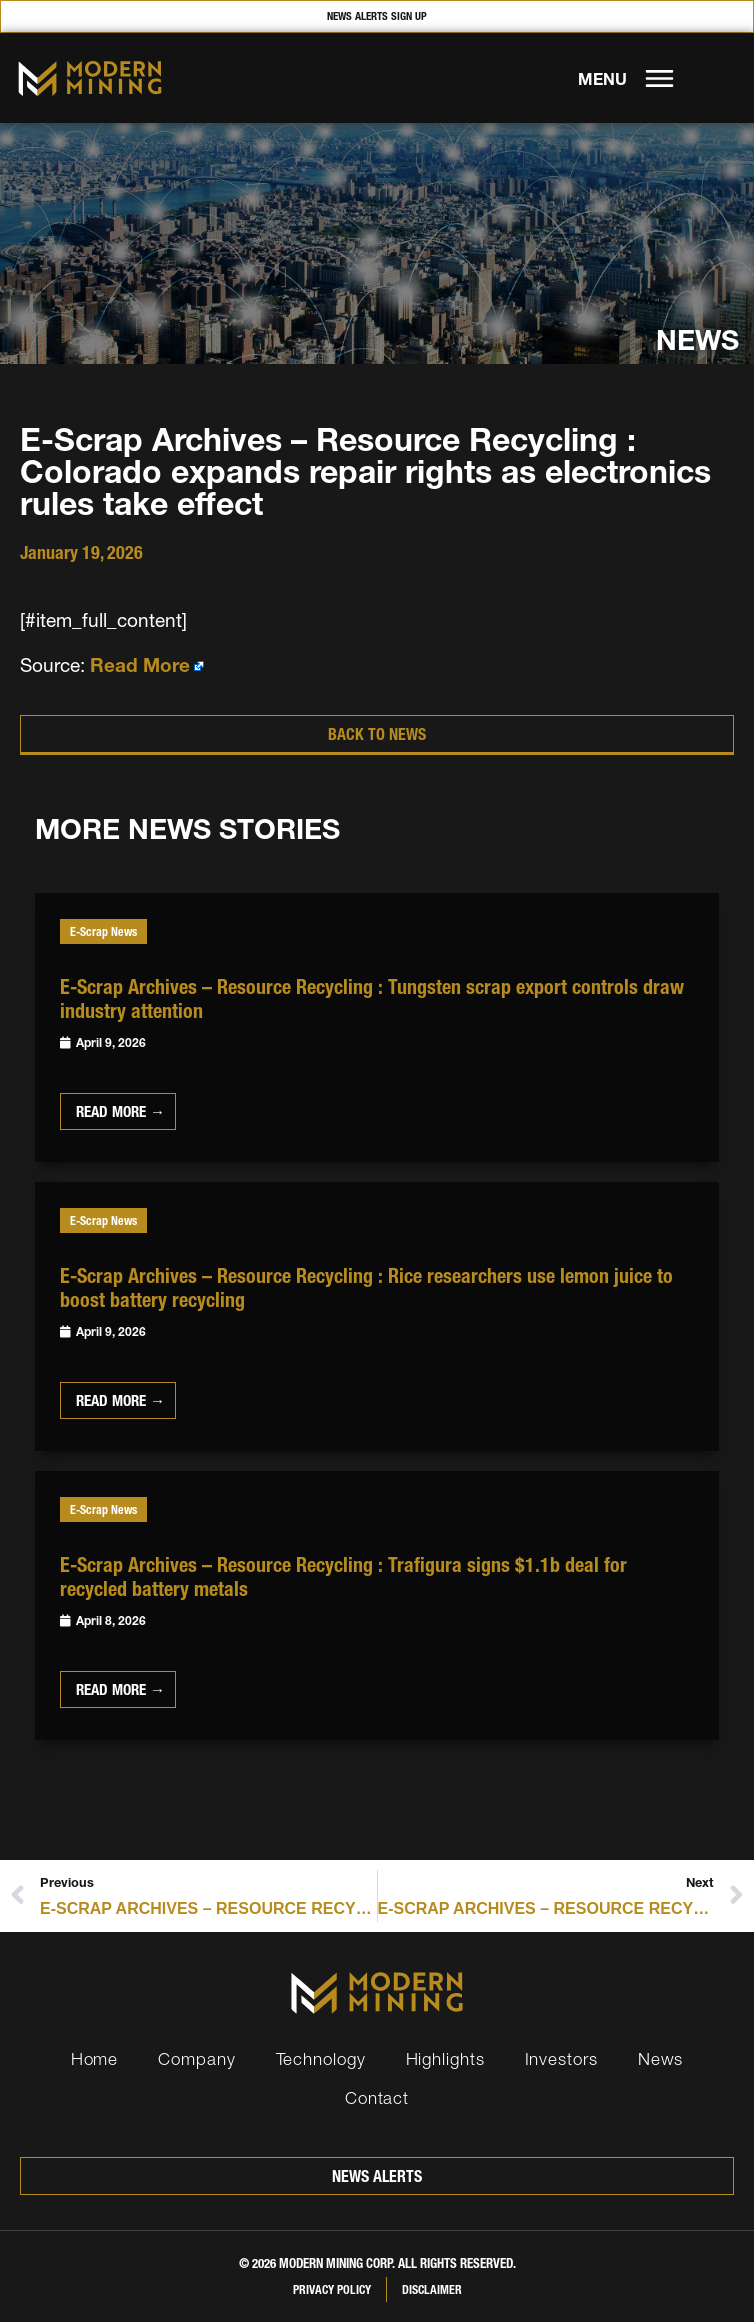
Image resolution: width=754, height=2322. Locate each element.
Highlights (445, 2058)
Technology (321, 2058)
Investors (561, 2058)
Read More (140, 665)
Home (95, 2058)
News (661, 2058)
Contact (377, 2097)
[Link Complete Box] (377, 1027)
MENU (602, 79)
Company (196, 2058)
